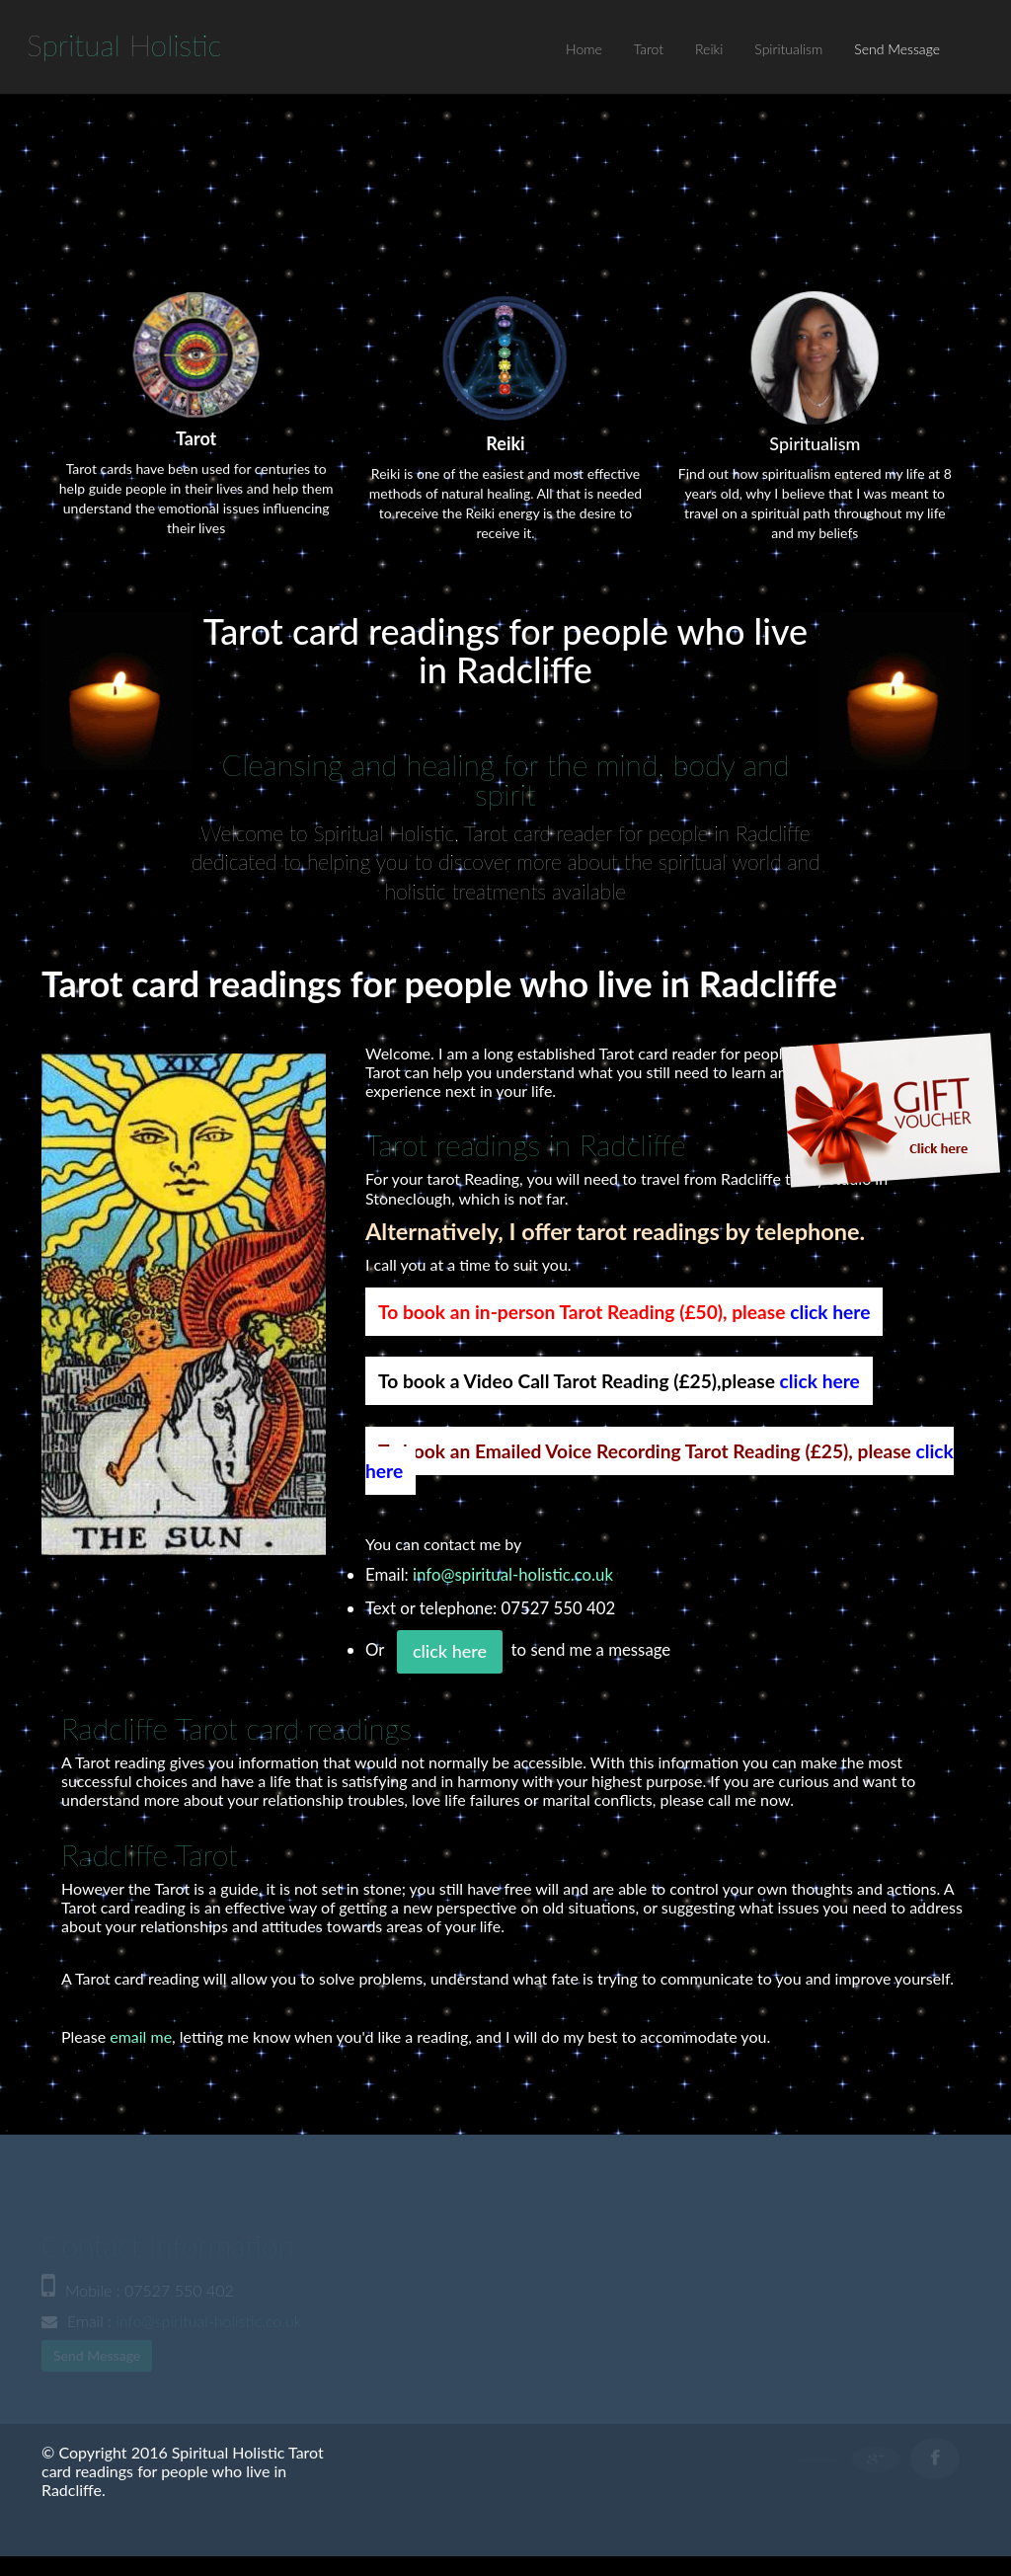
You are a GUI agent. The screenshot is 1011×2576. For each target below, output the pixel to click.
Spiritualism (788, 48)
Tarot (648, 48)
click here (830, 1311)
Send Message (897, 48)
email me (141, 2036)
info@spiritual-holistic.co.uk (513, 1574)
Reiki (709, 48)
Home (584, 48)
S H (124, 44)
